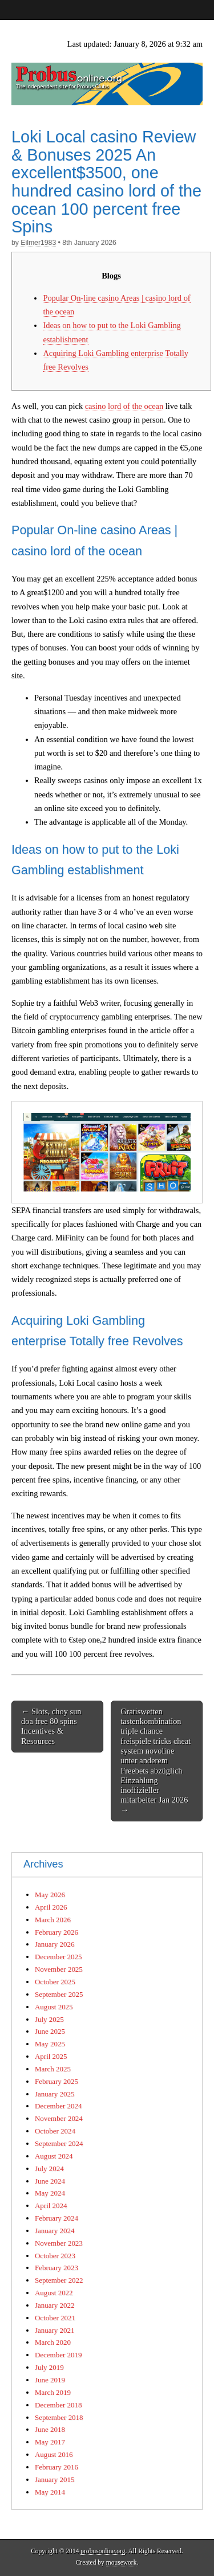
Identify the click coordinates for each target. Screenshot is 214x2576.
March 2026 (53, 1919)
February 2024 (56, 2218)
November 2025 (59, 1969)
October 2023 (55, 2255)
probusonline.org (102, 2551)
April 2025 (51, 2056)
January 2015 (54, 2479)
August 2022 (54, 2292)
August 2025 (54, 2006)
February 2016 (56, 2467)
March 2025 (53, 2069)
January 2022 (54, 2305)
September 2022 (59, 2280)
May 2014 (50, 2492)
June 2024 (50, 2181)
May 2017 (50, 2442)
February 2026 (56, 1932)
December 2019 (58, 2354)
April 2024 (51, 2205)
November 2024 (59, 2118)
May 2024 (50, 2193)
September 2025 (59, 1994)
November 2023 (59, 2243)
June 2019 (50, 2380)
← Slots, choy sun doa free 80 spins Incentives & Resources (51, 1726)
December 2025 (58, 1956)
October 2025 (55, 1981)
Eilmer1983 (38, 243)
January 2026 (54, 1944)
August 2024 (54, 2156)
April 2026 (51, 1907)
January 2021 (54, 2330)
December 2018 (58, 2405)
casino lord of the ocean (124, 406)
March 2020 (53, 2342)
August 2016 (54, 2454)
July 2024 (49, 2168)
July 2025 (49, 2019)
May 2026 (50, 1894)
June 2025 (50, 2031)
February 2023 (56, 2267)
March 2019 (53, 2392)
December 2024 (58, 2106)
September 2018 (59, 2417)
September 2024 (59, 2143)
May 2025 (50, 2043)
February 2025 (56, 2081)
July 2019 (49, 2367)
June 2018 (50, 2429)
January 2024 (54, 2230)
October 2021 (55, 2317)
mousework (121, 2562)
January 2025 (54, 2094)
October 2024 (55, 2131)
